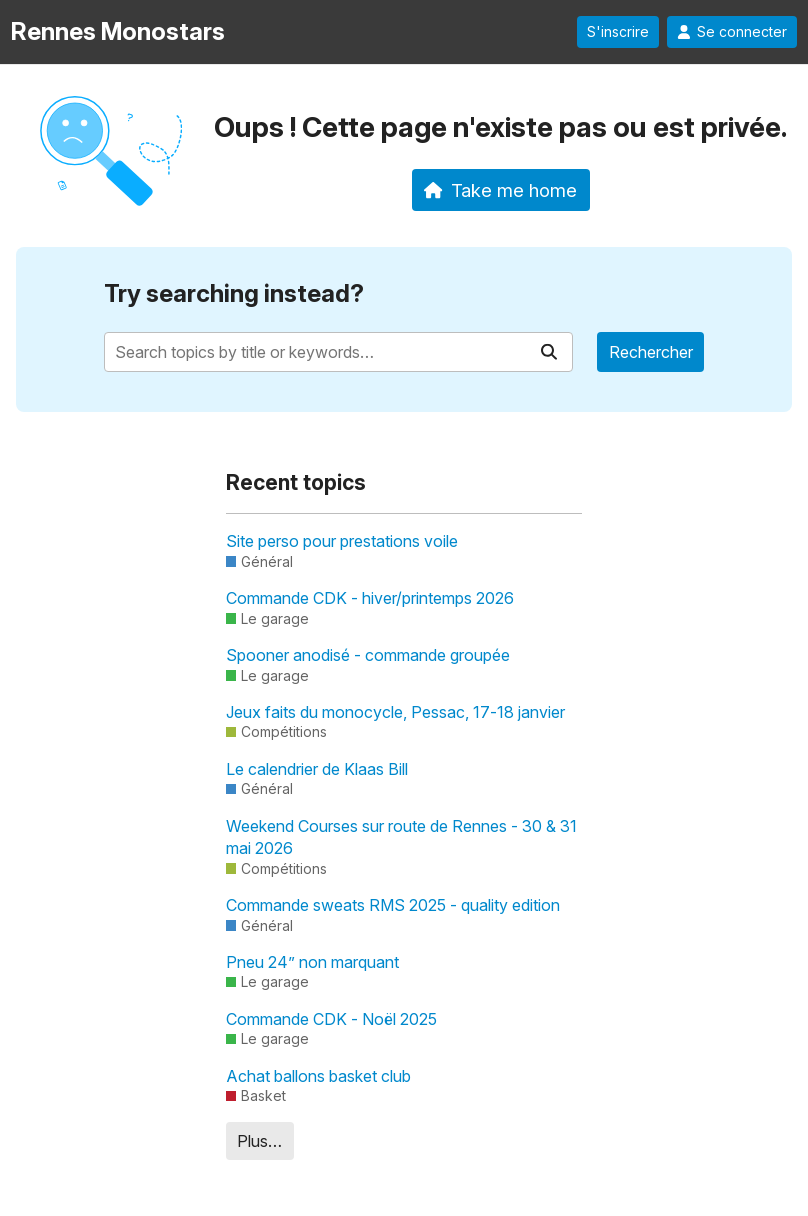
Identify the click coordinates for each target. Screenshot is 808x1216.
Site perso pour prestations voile (342, 541)
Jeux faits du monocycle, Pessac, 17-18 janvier (395, 712)
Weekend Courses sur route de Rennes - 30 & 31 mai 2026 (401, 837)
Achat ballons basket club (318, 1076)
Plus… (259, 1141)
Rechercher (651, 352)
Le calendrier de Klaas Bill (317, 769)
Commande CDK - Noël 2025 (331, 1019)
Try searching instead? (234, 293)
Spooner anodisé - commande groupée (368, 655)
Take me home (500, 190)
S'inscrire (618, 32)
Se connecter (732, 32)
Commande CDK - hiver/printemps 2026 (370, 598)
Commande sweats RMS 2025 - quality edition (393, 905)
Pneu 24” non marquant (312, 962)
